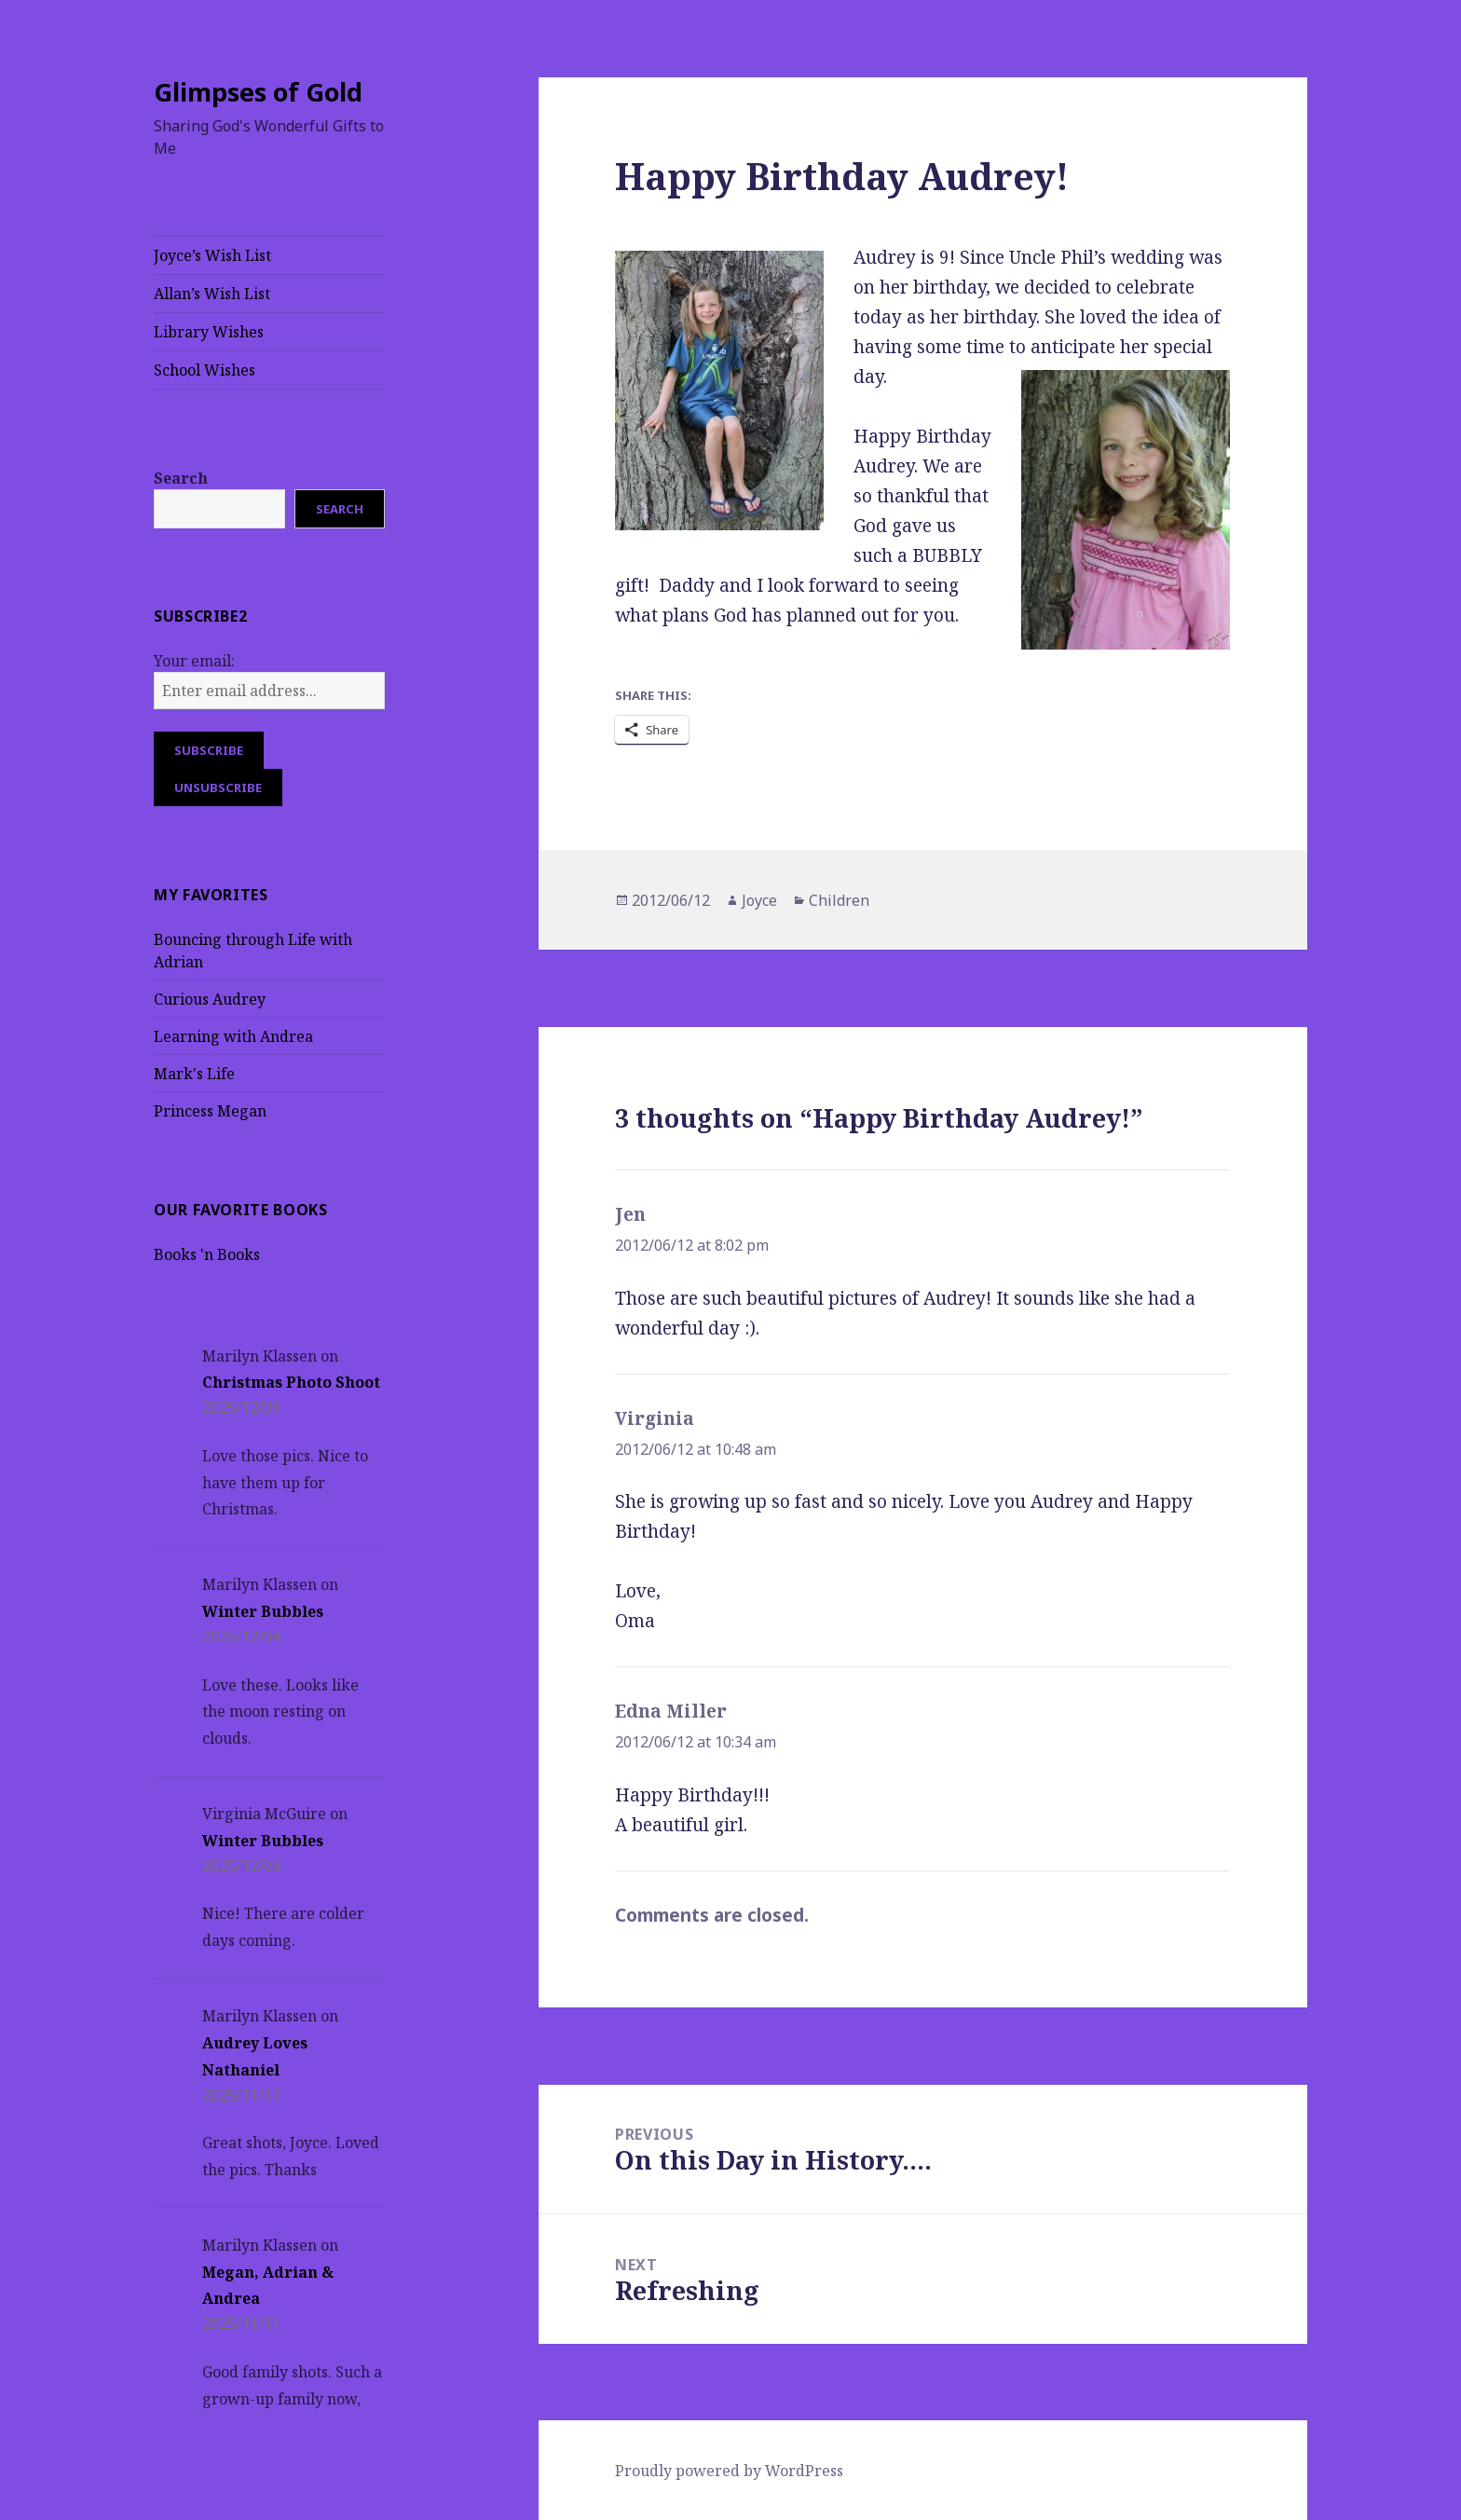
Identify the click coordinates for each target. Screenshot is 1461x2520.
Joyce (759, 900)
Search (181, 478)
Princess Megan (210, 1111)
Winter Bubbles (262, 1611)
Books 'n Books (207, 1254)
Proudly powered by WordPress (729, 2470)
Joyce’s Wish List (212, 255)
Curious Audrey (210, 999)
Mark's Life (194, 1073)
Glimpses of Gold (258, 92)
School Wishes (204, 370)
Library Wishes (209, 332)
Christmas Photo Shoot (291, 1382)
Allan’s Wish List (212, 293)
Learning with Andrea (233, 1036)
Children (839, 900)
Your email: (194, 661)
